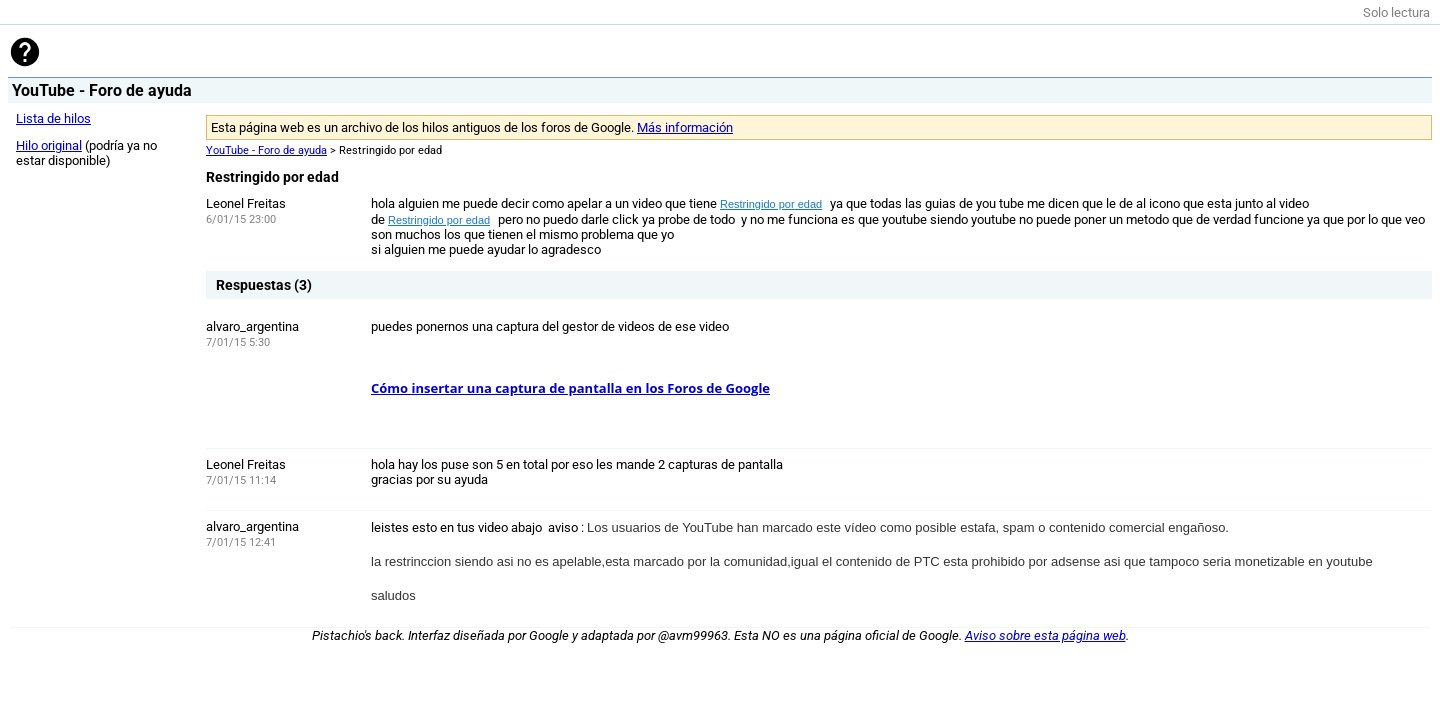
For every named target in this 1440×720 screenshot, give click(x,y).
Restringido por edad (771, 204)
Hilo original (49, 145)
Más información (685, 127)
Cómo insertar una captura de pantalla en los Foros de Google (570, 388)
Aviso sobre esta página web (1045, 635)
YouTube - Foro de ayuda (266, 150)
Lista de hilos (53, 118)
